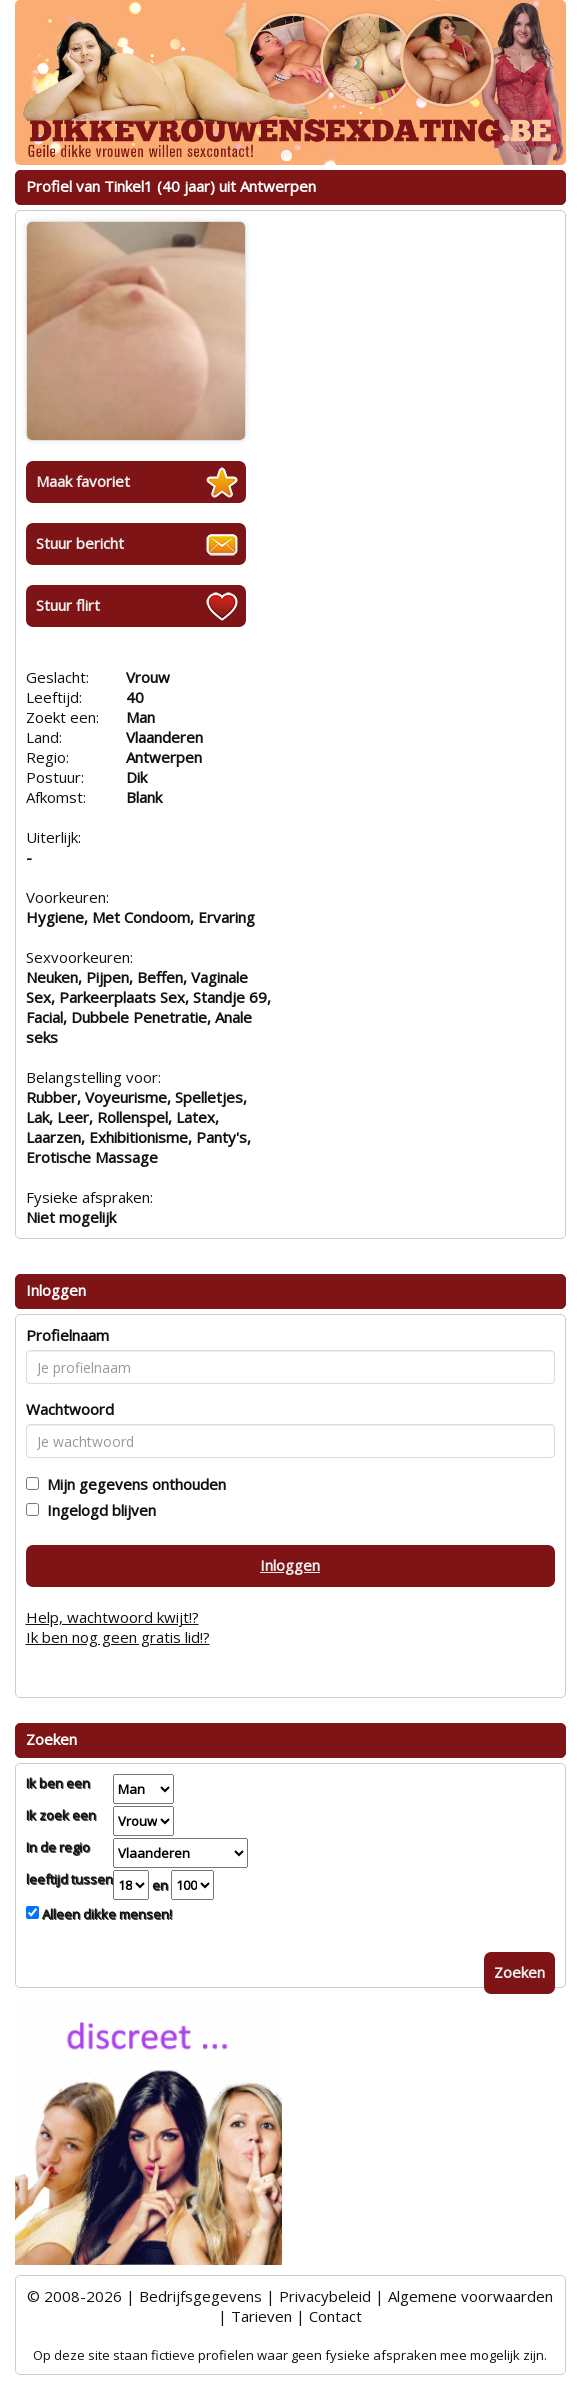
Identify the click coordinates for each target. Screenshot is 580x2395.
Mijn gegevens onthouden (132, 1484)
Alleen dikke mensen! (105, 1914)
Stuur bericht (80, 543)
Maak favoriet (83, 481)
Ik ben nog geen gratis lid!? (118, 1637)
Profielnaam (67, 1335)
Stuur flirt (68, 605)
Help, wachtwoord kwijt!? (112, 1617)
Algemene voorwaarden (470, 2296)
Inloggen (290, 1565)
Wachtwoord (70, 1409)
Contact (335, 2316)
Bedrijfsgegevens (200, 2296)
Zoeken (519, 1972)
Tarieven (261, 2316)
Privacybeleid (325, 2296)
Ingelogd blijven (97, 1510)
